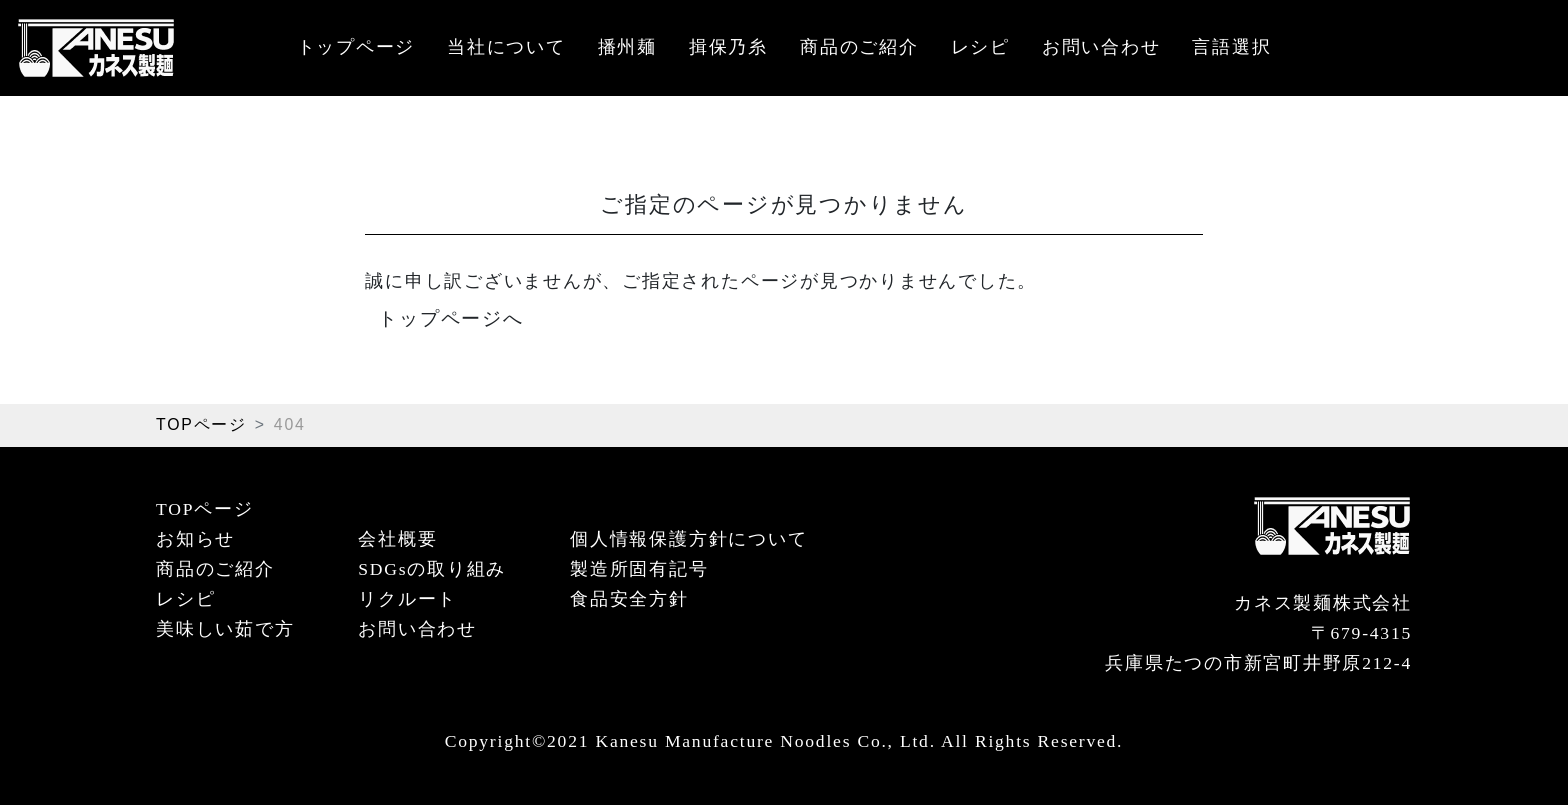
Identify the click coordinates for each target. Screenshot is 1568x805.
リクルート (407, 599)
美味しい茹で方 (225, 629)
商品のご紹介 (859, 47)
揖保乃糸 (728, 47)
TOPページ (201, 424)
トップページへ (450, 318)
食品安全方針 (629, 599)
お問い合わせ (1101, 47)
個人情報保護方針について (688, 539)
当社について (506, 47)
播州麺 (627, 47)
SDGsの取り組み (432, 569)
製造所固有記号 (639, 569)
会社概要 (397, 539)
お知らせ (195, 539)
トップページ (356, 47)
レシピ (980, 47)
